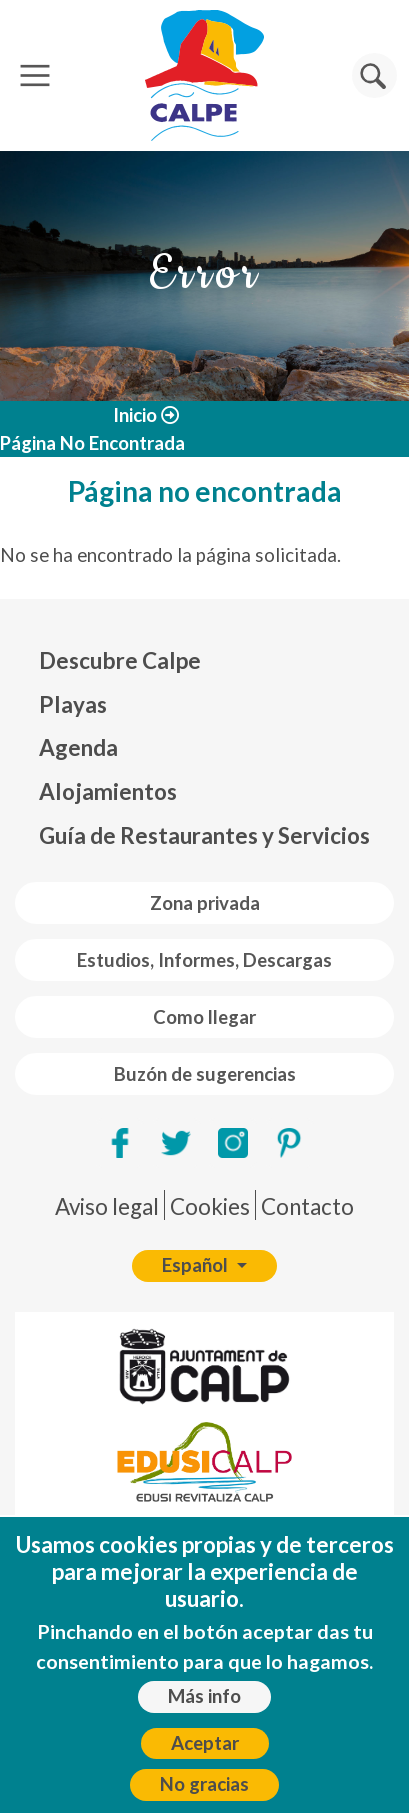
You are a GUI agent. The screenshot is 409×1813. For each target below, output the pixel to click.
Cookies (210, 1206)
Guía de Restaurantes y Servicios (204, 835)
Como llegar (204, 1017)
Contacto (307, 1206)
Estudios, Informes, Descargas (204, 960)
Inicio (135, 415)
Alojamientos (108, 791)
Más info (204, 1712)
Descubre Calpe (120, 660)
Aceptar (205, 1758)
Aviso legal (107, 1206)
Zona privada (205, 903)
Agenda (78, 747)
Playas (73, 704)
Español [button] (197, 1265)
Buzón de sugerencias (205, 1074)
